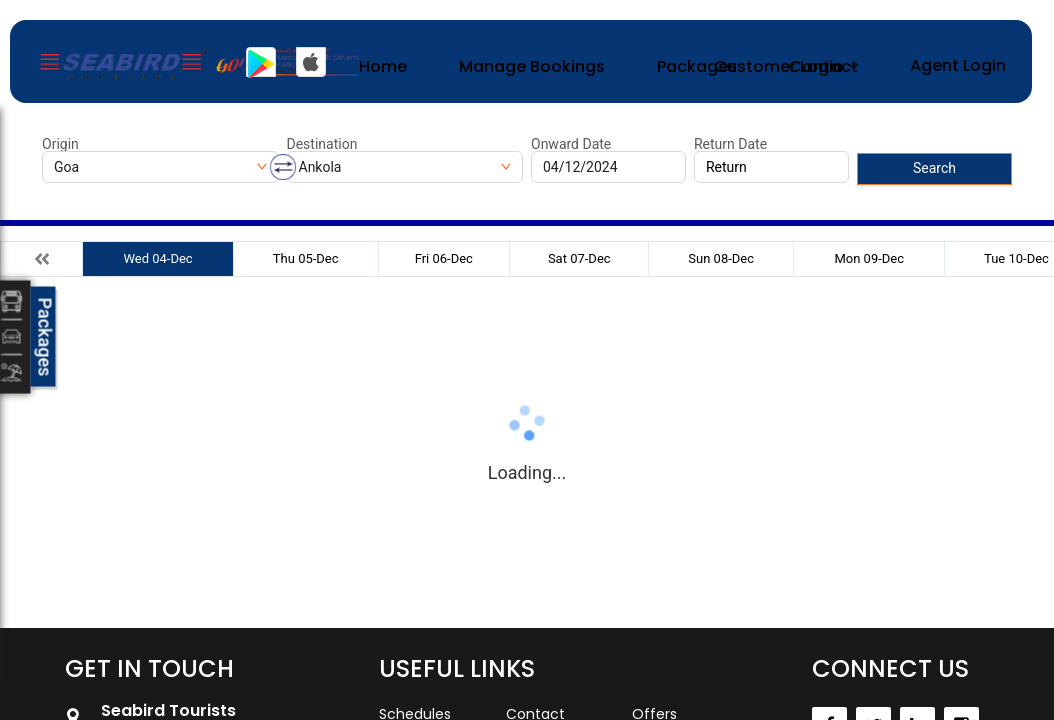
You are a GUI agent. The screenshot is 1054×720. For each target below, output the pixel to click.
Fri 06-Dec (444, 258)
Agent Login (958, 65)
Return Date (730, 144)
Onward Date (571, 144)
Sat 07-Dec (579, 258)
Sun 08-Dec (721, 258)
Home (383, 66)
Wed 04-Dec (157, 258)
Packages (697, 66)
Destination (322, 144)
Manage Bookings (532, 66)
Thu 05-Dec (306, 258)
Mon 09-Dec (869, 258)
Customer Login (778, 66)
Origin (60, 144)
